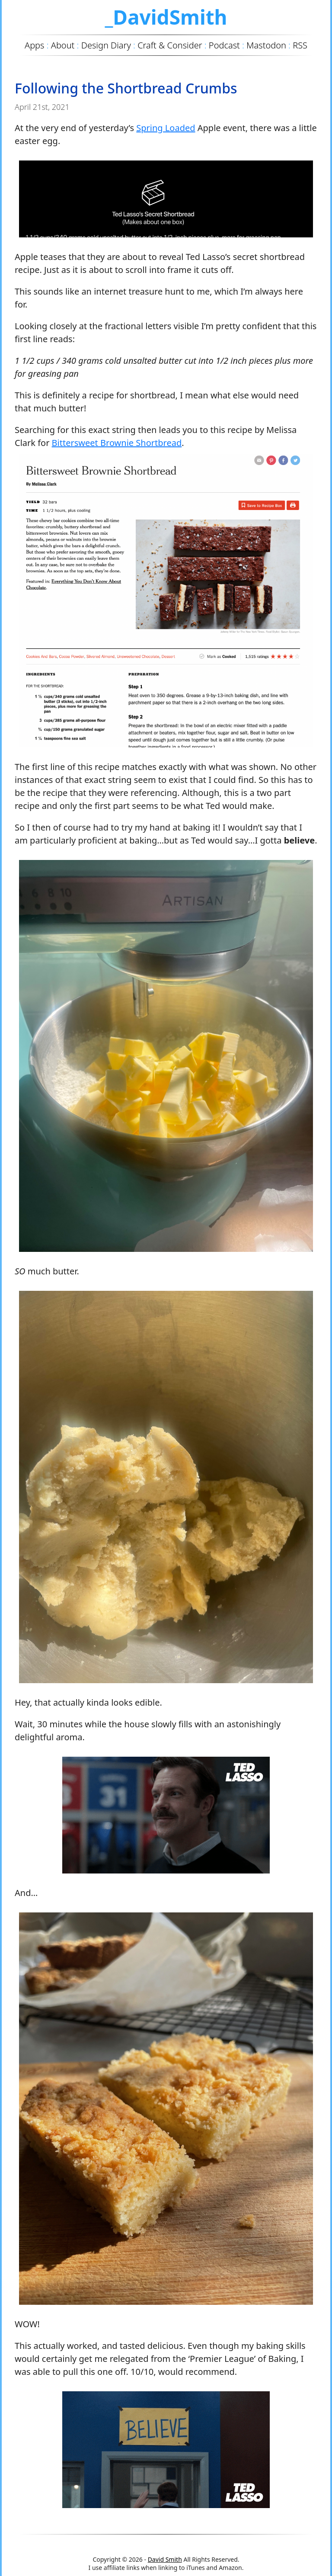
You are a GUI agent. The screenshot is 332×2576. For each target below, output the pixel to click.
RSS (300, 45)
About (63, 45)
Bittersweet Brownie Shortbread (117, 443)
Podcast (224, 45)
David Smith (165, 2559)
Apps (34, 45)
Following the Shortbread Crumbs (126, 88)
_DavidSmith (166, 16)
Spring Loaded (165, 128)
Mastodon (266, 45)
